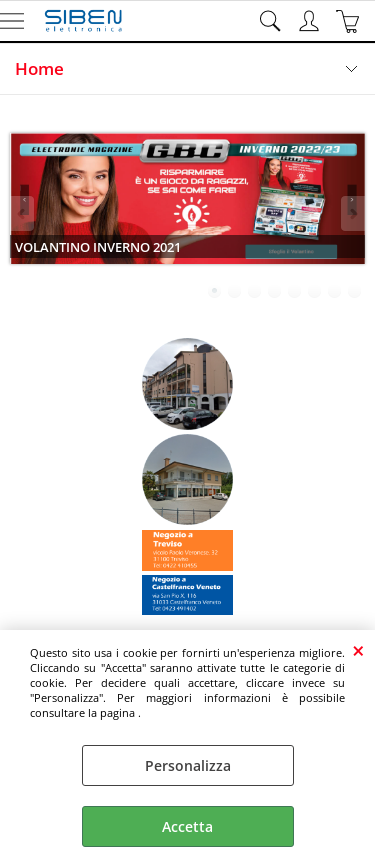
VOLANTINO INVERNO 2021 (98, 247)
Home (39, 68)
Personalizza (188, 765)
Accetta (187, 826)
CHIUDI (358, 650)
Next (352, 213)
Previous (23, 213)
